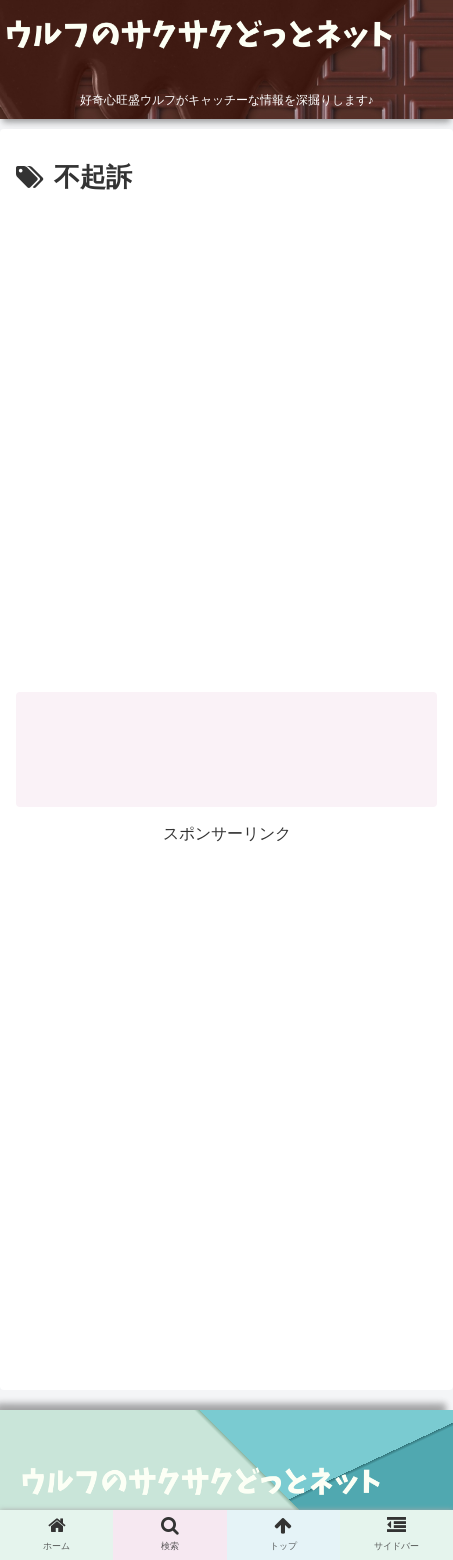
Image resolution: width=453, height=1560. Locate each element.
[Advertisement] (226, 436)
